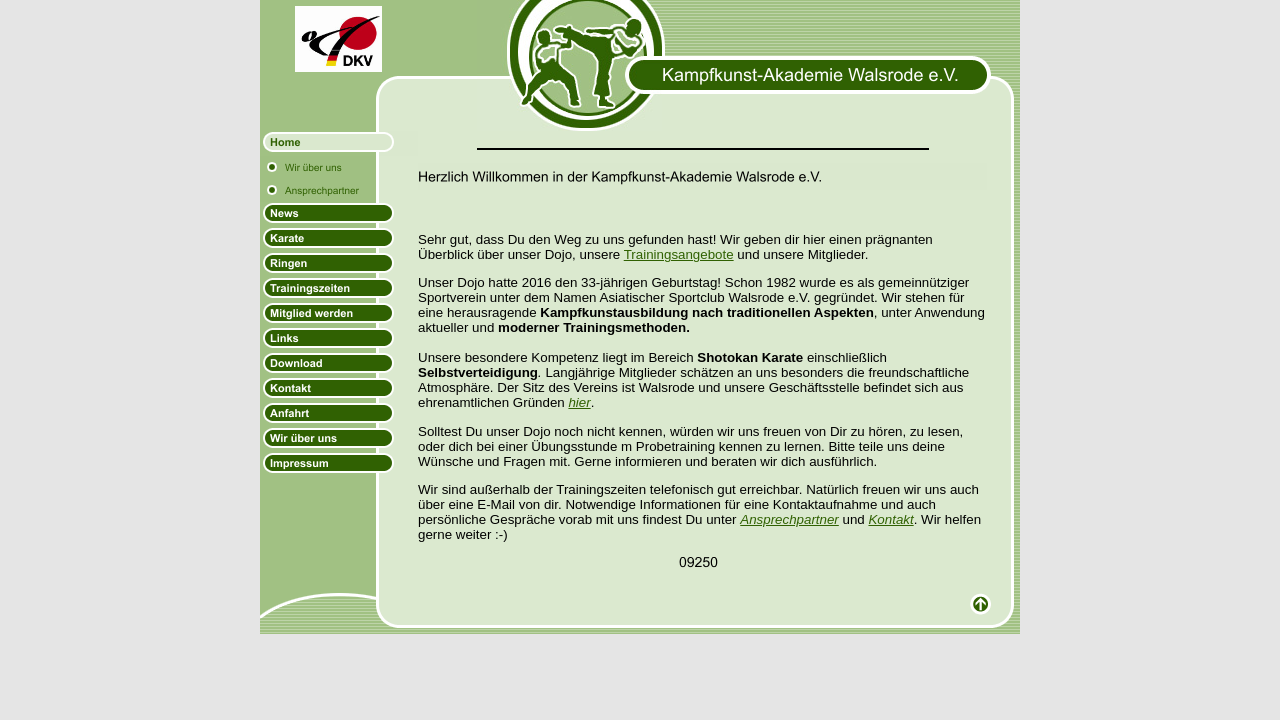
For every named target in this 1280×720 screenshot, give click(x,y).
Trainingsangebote (679, 254)
